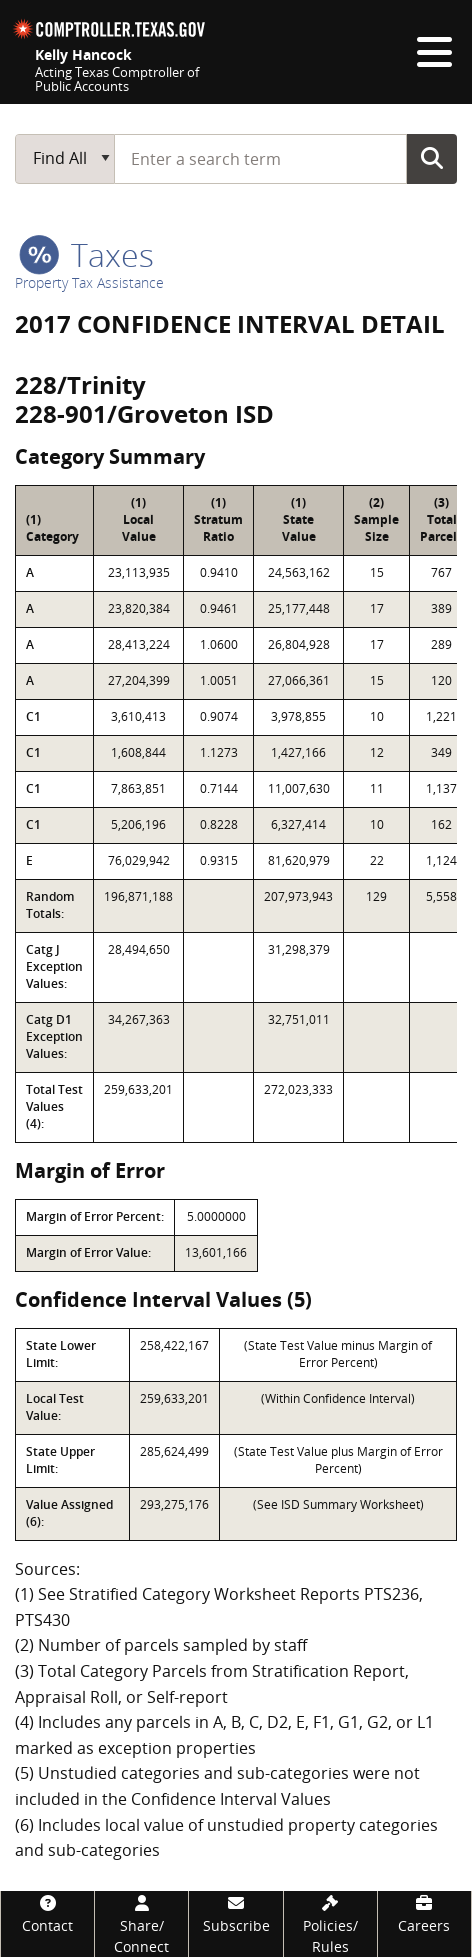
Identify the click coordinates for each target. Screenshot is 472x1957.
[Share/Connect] (141, 1924)
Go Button (432, 158)
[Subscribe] (235, 1913)
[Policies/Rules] (330, 1924)
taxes (86, 254)
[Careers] (424, 1913)
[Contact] (47, 1913)
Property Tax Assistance (89, 282)
